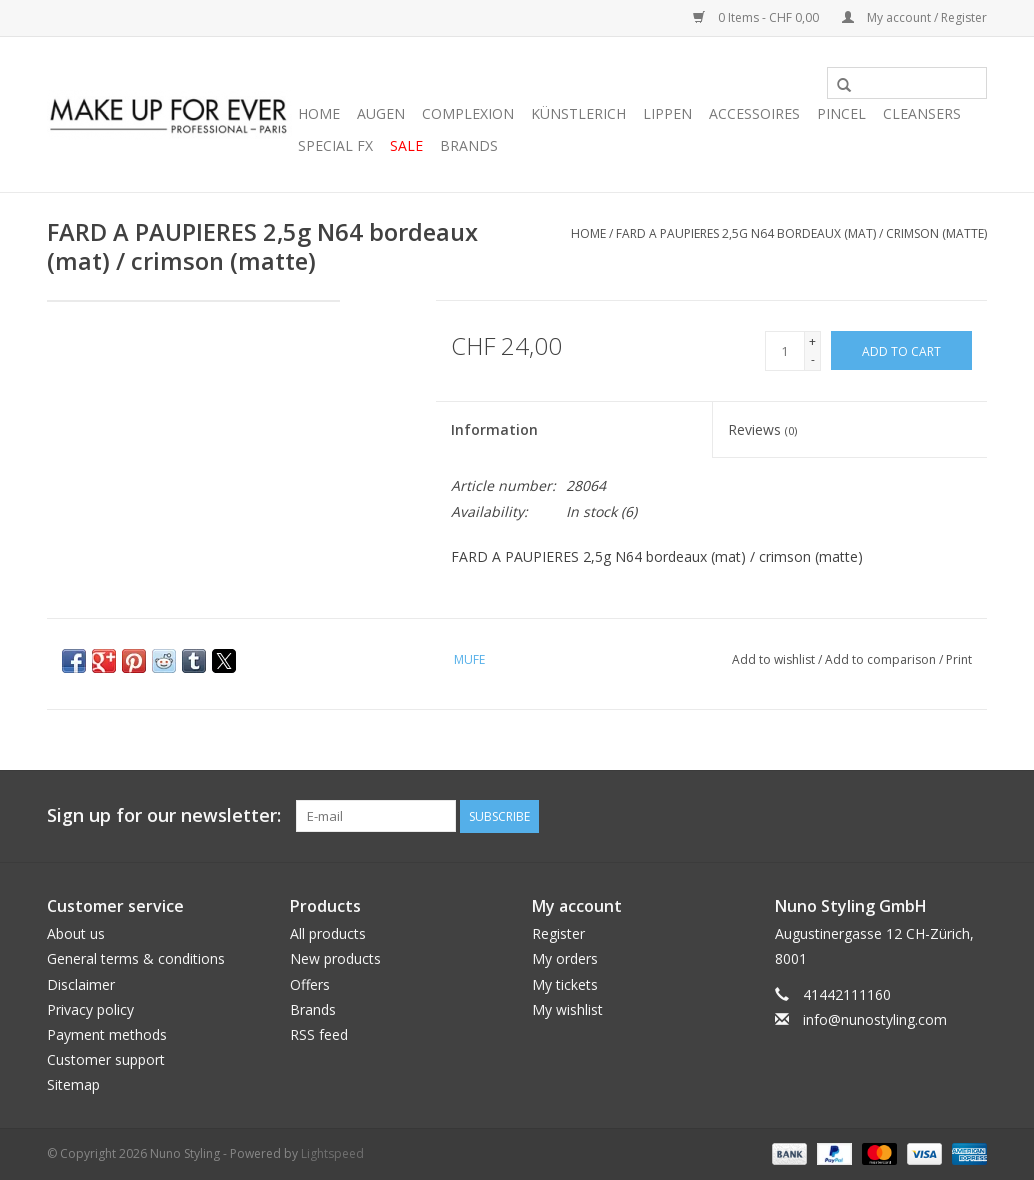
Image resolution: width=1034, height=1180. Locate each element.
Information (494, 429)
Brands (469, 145)
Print (959, 659)
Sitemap (73, 1084)
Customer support (106, 1059)
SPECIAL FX (335, 145)
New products (335, 958)
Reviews (762, 429)
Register (558, 933)
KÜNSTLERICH (578, 113)
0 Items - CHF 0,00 (757, 17)
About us (76, 933)
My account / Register (914, 17)
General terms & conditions (136, 958)
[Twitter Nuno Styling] (899, 816)
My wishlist (567, 1009)
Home (319, 113)
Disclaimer (81, 984)
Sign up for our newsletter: (164, 815)
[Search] (907, 83)
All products (328, 933)
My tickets (565, 984)
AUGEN (381, 113)
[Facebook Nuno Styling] (863, 816)
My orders (565, 958)
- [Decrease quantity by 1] (813, 359)
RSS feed (319, 1034)
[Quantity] (785, 351)
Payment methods (107, 1034)
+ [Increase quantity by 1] (812, 341)
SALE (406, 145)
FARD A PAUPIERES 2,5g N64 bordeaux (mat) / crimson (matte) (801, 233)
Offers (310, 984)
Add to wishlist (775, 659)
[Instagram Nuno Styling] (971, 816)
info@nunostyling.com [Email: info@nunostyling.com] (875, 1019)
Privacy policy (90, 1009)
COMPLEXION (468, 113)
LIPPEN (667, 113)
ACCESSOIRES (754, 113)
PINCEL (841, 113)
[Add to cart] (901, 350)
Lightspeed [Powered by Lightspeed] (332, 1153)
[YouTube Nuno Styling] (935, 816)
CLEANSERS (922, 113)
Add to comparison (882, 659)
